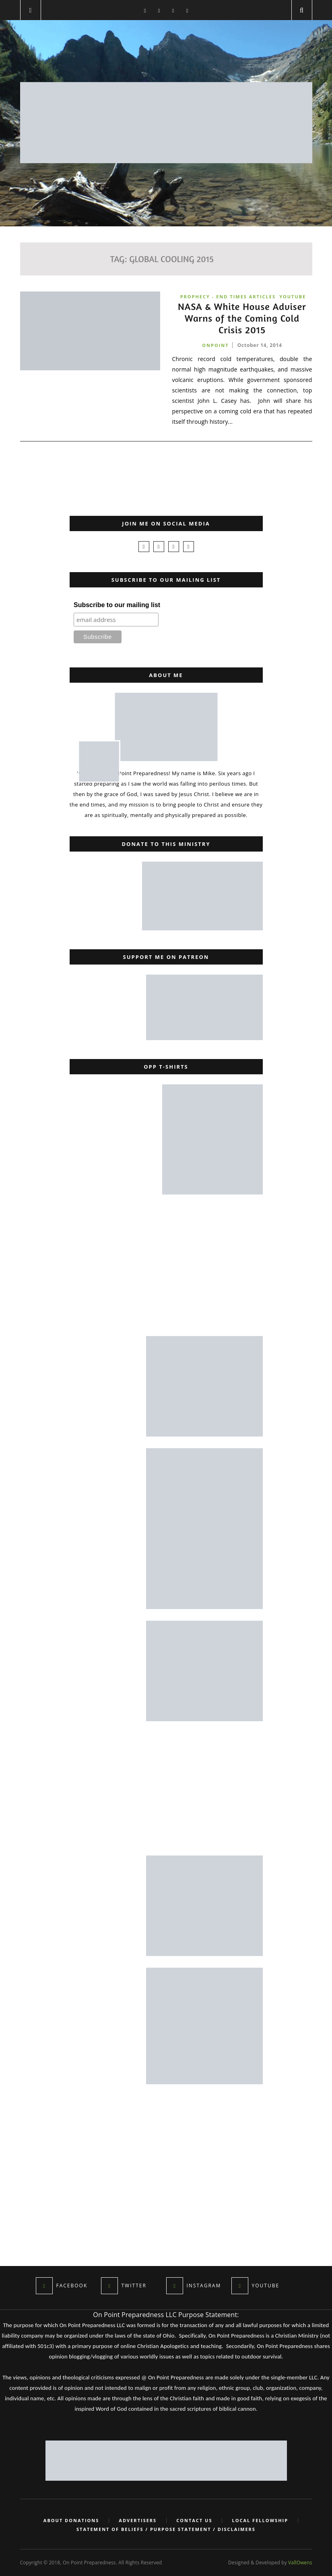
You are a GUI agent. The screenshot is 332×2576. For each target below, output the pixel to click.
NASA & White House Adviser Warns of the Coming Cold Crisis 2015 (242, 318)
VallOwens (300, 2562)
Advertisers (138, 2520)
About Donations (71, 2520)
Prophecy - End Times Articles (228, 297)
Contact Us (194, 2520)
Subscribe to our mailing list (117, 604)
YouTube (292, 297)
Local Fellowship (260, 2520)
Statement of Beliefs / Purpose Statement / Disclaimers (166, 2529)
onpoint (215, 345)
